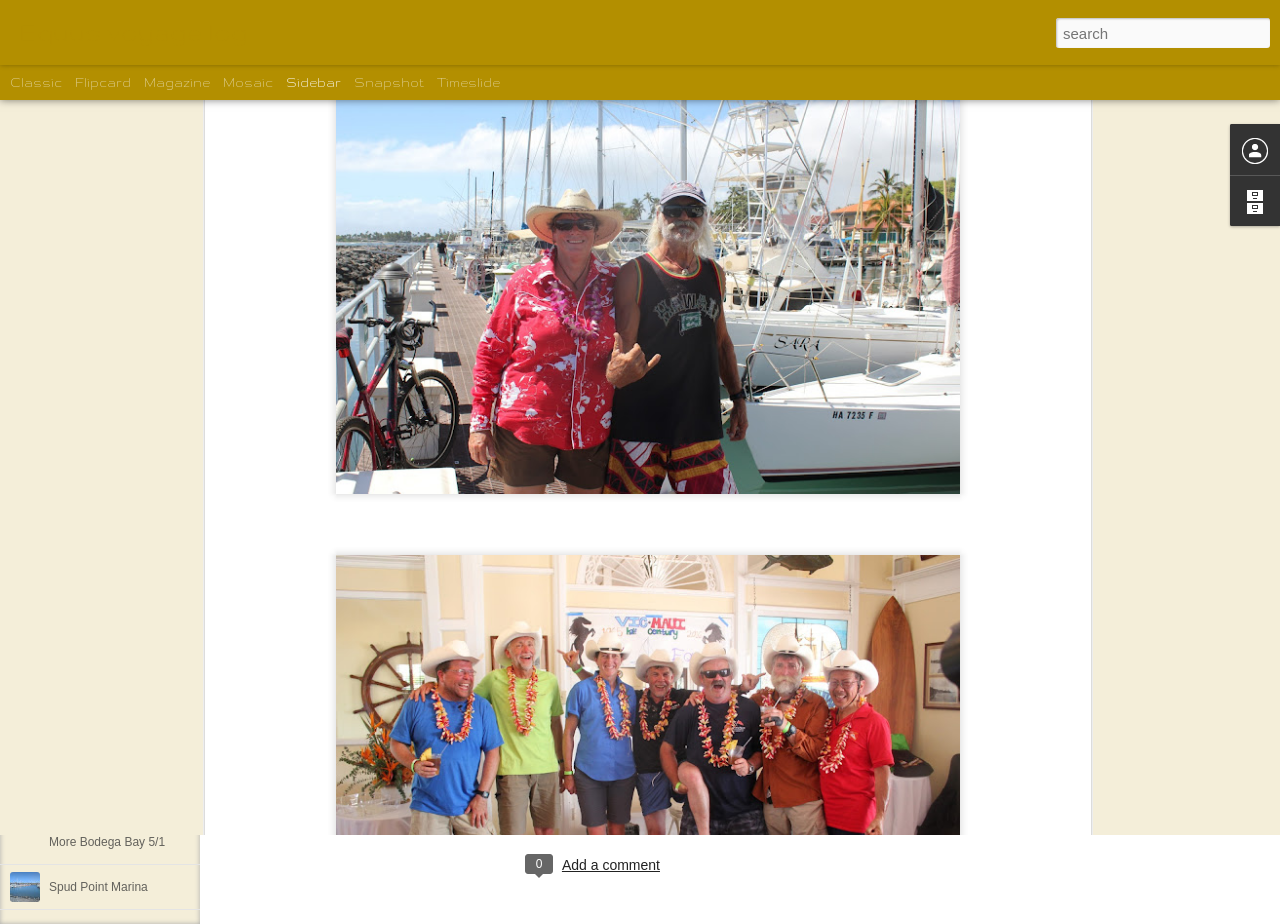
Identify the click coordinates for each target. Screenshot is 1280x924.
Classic (36, 82)
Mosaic (248, 82)
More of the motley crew (113, 797)
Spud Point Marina (98, 887)
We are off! (78, 752)
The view (73, 707)
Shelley (655, 783)
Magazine (177, 82)
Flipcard (103, 82)
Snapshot (389, 82)
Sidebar (313, 82)
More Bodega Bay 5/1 (107, 842)
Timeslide (468, 82)
